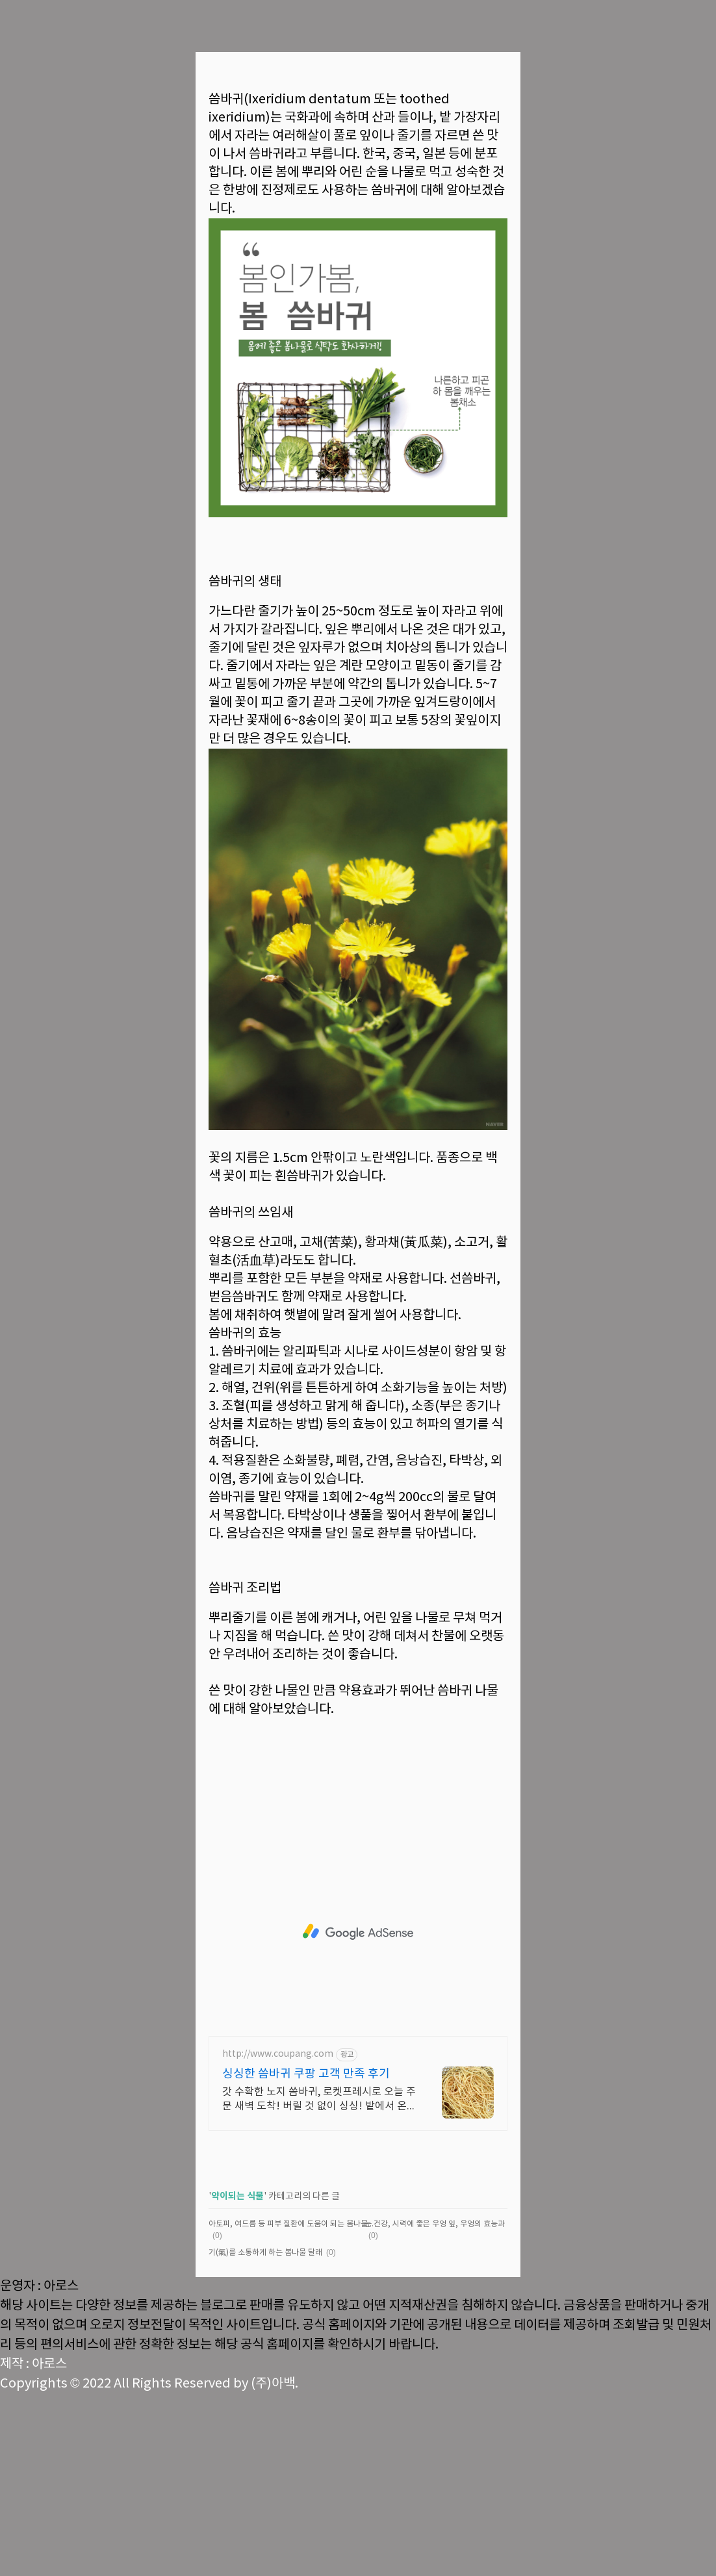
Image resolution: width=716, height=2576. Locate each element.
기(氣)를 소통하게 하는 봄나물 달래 (265, 2434)
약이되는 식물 (237, 2378)
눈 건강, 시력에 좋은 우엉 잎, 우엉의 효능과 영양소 (446, 2406)
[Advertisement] (358, 169)
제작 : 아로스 (33, 2546)
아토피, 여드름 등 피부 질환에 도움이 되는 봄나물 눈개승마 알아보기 (291, 2406)
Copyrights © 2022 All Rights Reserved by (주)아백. (149, 2565)
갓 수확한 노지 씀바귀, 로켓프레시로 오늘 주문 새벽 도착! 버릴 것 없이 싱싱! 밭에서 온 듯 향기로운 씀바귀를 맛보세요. (319, 2281)
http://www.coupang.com (277, 2236)
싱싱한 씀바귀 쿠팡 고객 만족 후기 (306, 2256)
